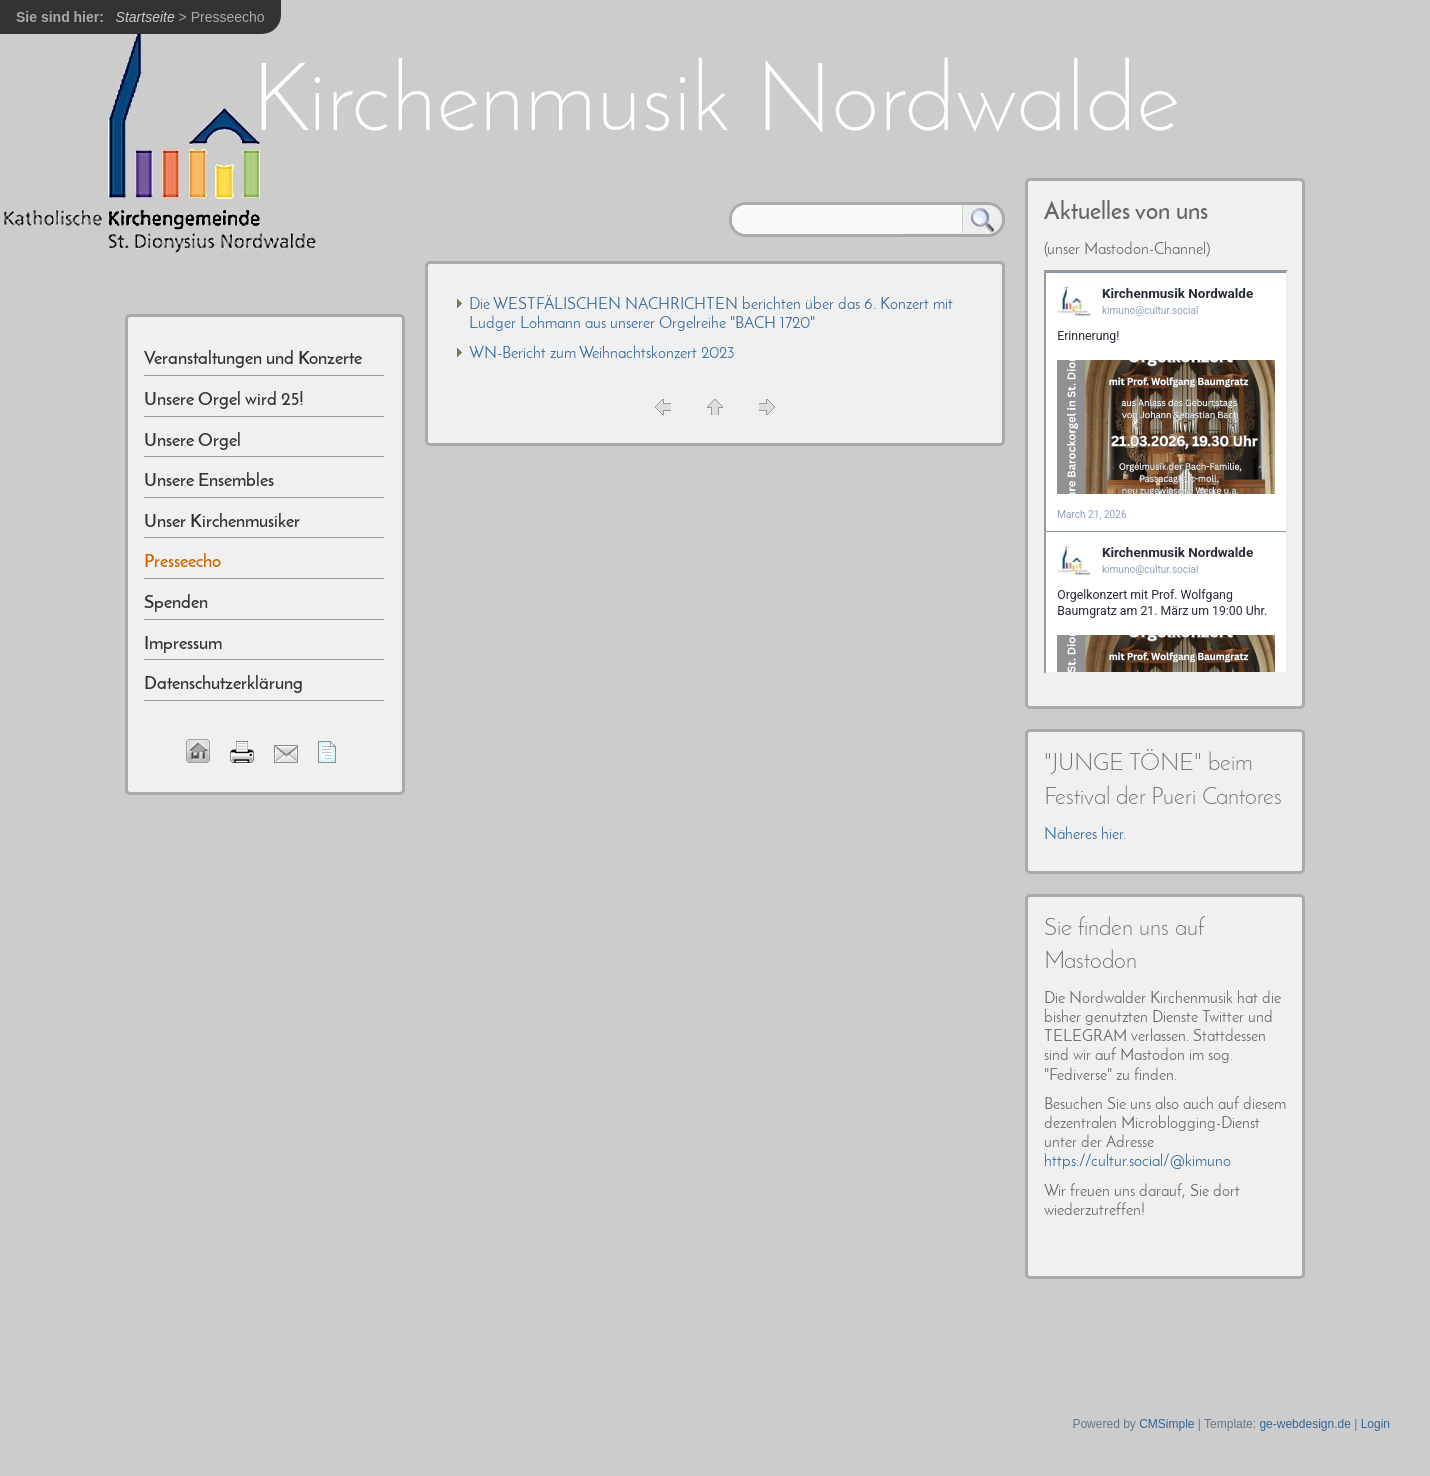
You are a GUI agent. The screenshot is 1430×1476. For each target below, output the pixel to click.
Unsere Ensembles (209, 481)
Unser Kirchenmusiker (222, 522)
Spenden (176, 603)
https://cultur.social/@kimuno (1137, 1162)
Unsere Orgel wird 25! (224, 400)
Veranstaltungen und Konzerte (253, 359)
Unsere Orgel (192, 441)
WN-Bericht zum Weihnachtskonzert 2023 (602, 354)
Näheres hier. (1085, 835)
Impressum (183, 644)
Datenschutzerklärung (223, 684)
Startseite (145, 17)
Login (1375, 1424)
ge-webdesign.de (1304, 1424)
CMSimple (1166, 1424)
